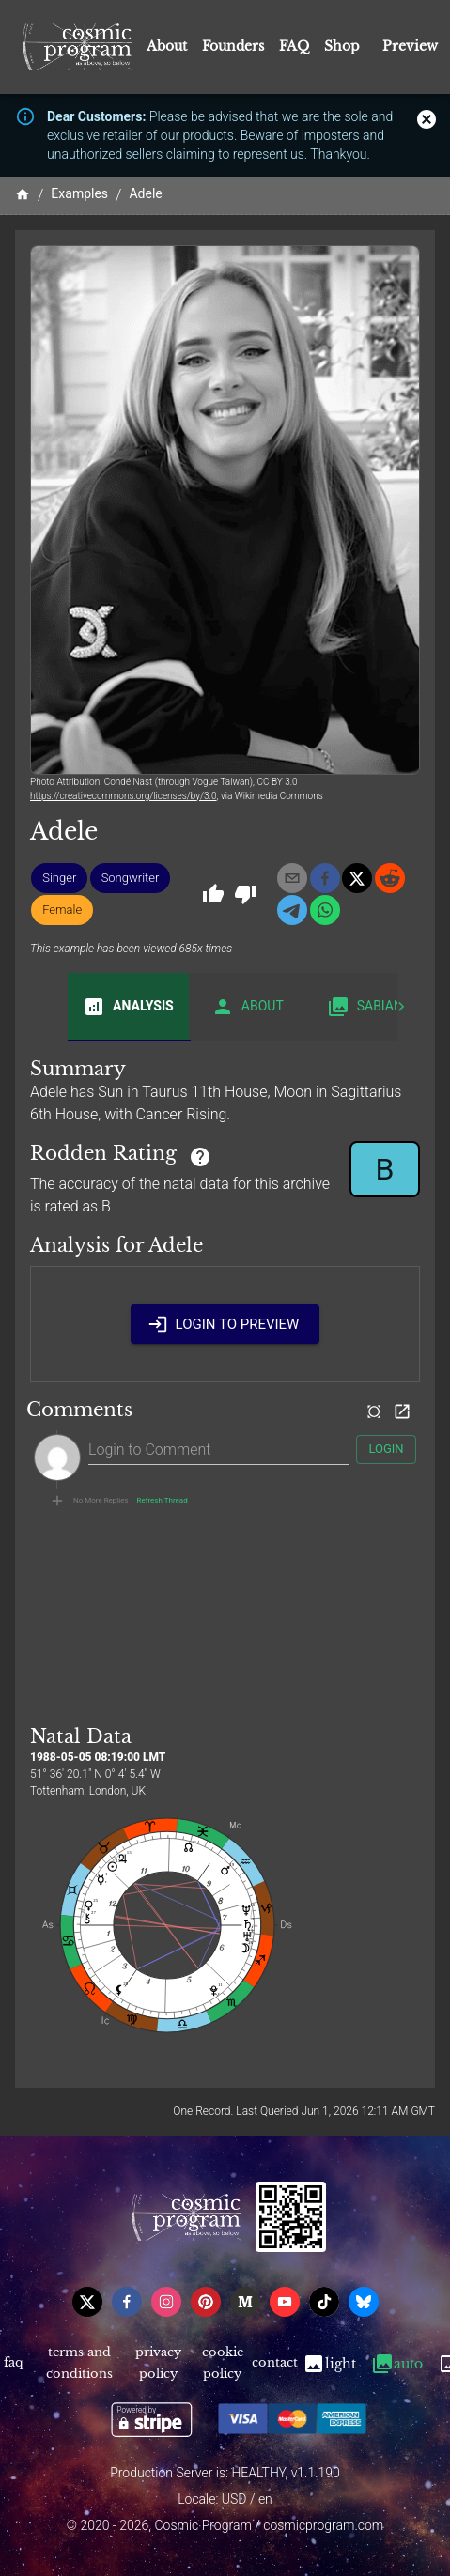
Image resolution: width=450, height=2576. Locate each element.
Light (329, 2364)
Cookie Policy (222, 2363)
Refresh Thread (162, 1500)
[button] (59, 878)
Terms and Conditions (80, 2363)
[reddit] (390, 878)
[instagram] (166, 2302)
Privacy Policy (159, 2363)
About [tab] (247, 1007)
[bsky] (364, 2302)
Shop (342, 46)
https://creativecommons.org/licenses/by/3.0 (123, 796)
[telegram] (292, 910)
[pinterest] (206, 2302)
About (167, 46)
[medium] (245, 2302)
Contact (274, 2363)
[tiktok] (324, 2302)
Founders (233, 46)
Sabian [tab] (365, 1007)
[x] (357, 878)
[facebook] (325, 878)
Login (386, 1449)
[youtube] (285, 2302)
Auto (397, 2364)
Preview (410, 46)
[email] (292, 878)
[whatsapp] (325, 910)
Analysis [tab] (128, 1007)
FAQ (294, 46)
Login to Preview (225, 1324)
